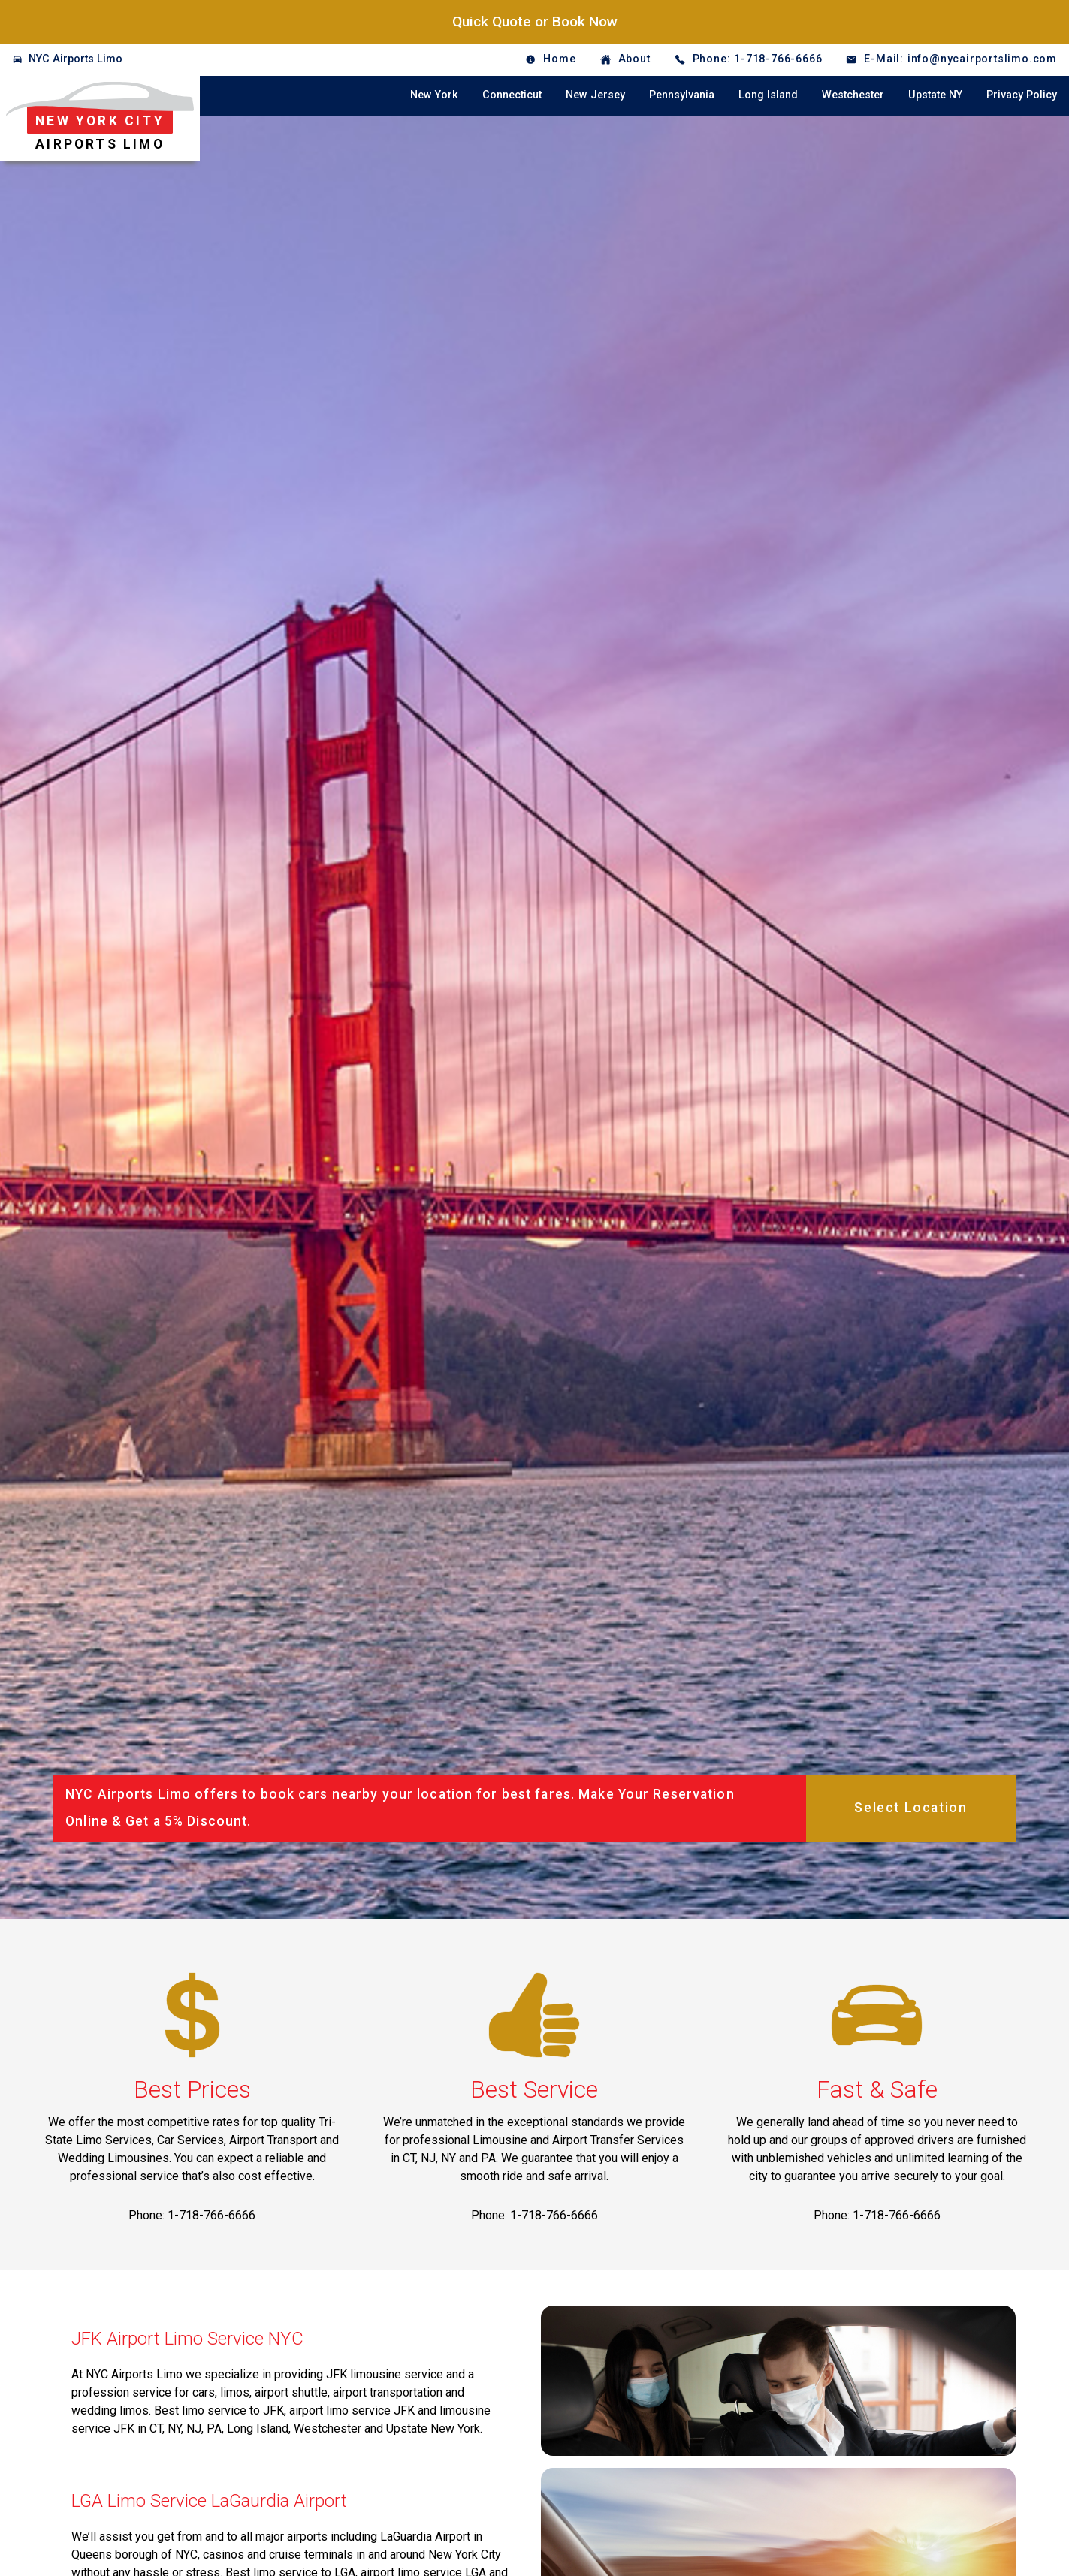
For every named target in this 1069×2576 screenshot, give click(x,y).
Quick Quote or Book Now (535, 21)
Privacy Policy (1021, 95)
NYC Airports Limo (75, 59)
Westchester (853, 95)
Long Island (768, 95)
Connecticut (512, 95)
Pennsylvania (681, 95)
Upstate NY (935, 95)
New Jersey (595, 95)
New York (434, 95)
